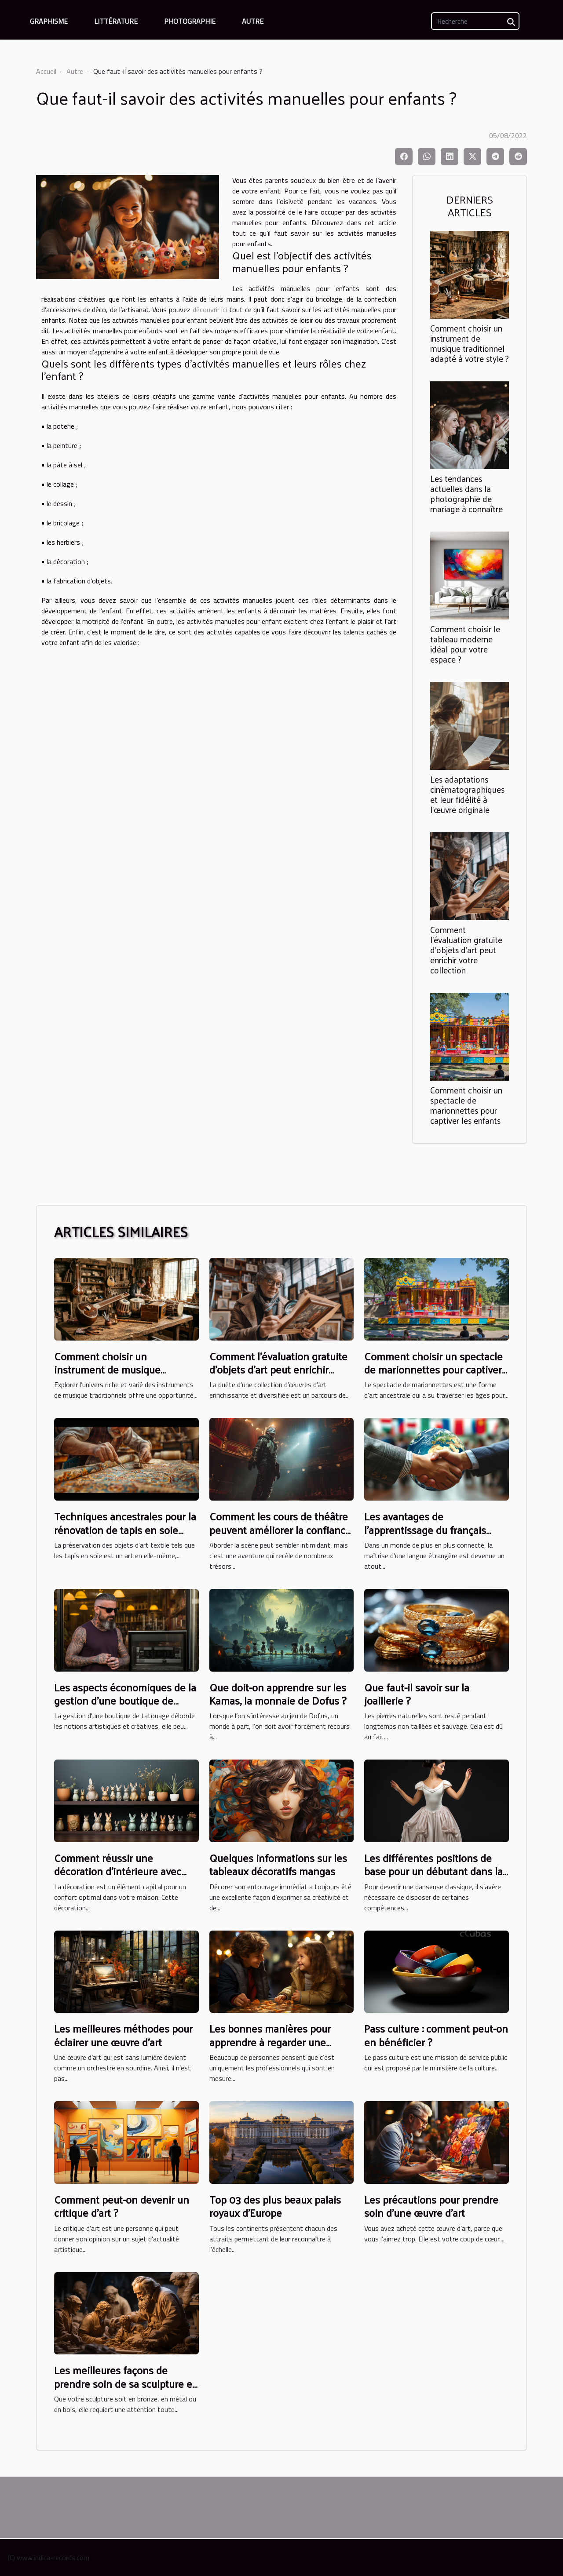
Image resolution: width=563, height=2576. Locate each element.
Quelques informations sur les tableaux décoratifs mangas (278, 1864)
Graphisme (49, 21)
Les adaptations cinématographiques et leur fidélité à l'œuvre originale (467, 794)
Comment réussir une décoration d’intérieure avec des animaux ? (117, 1871)
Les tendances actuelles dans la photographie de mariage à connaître (466, 493)
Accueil (46, 71)
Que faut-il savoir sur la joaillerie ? (416, 1693)
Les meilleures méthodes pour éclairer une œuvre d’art (123, 2035)
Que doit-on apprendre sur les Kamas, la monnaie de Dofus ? (277, 1693)
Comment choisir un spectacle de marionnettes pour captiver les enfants (466, 1105)
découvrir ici (210, 309)
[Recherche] (475, 21)
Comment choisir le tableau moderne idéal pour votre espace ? (465, 644)
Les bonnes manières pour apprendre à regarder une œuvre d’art (270, 2042)
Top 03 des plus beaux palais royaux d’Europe (275, 2206)
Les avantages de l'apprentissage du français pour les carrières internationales (425, 1536)
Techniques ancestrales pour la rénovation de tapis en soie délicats (125, 1529)
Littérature (116, 21)
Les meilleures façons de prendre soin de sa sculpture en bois (126, 2383)
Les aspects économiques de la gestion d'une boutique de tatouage (125, 1700)
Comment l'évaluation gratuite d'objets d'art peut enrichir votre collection (466, 949)
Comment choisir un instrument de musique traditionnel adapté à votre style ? (469, 343)
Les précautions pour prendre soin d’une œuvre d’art (431, 2206)
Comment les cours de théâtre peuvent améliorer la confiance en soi (280, 1529)
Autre (252, 21)
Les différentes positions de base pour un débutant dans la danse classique (433, 1871)
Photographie (190, 21)
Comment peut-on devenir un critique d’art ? (121, 2206)
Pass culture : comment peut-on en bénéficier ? (436, 2035)
